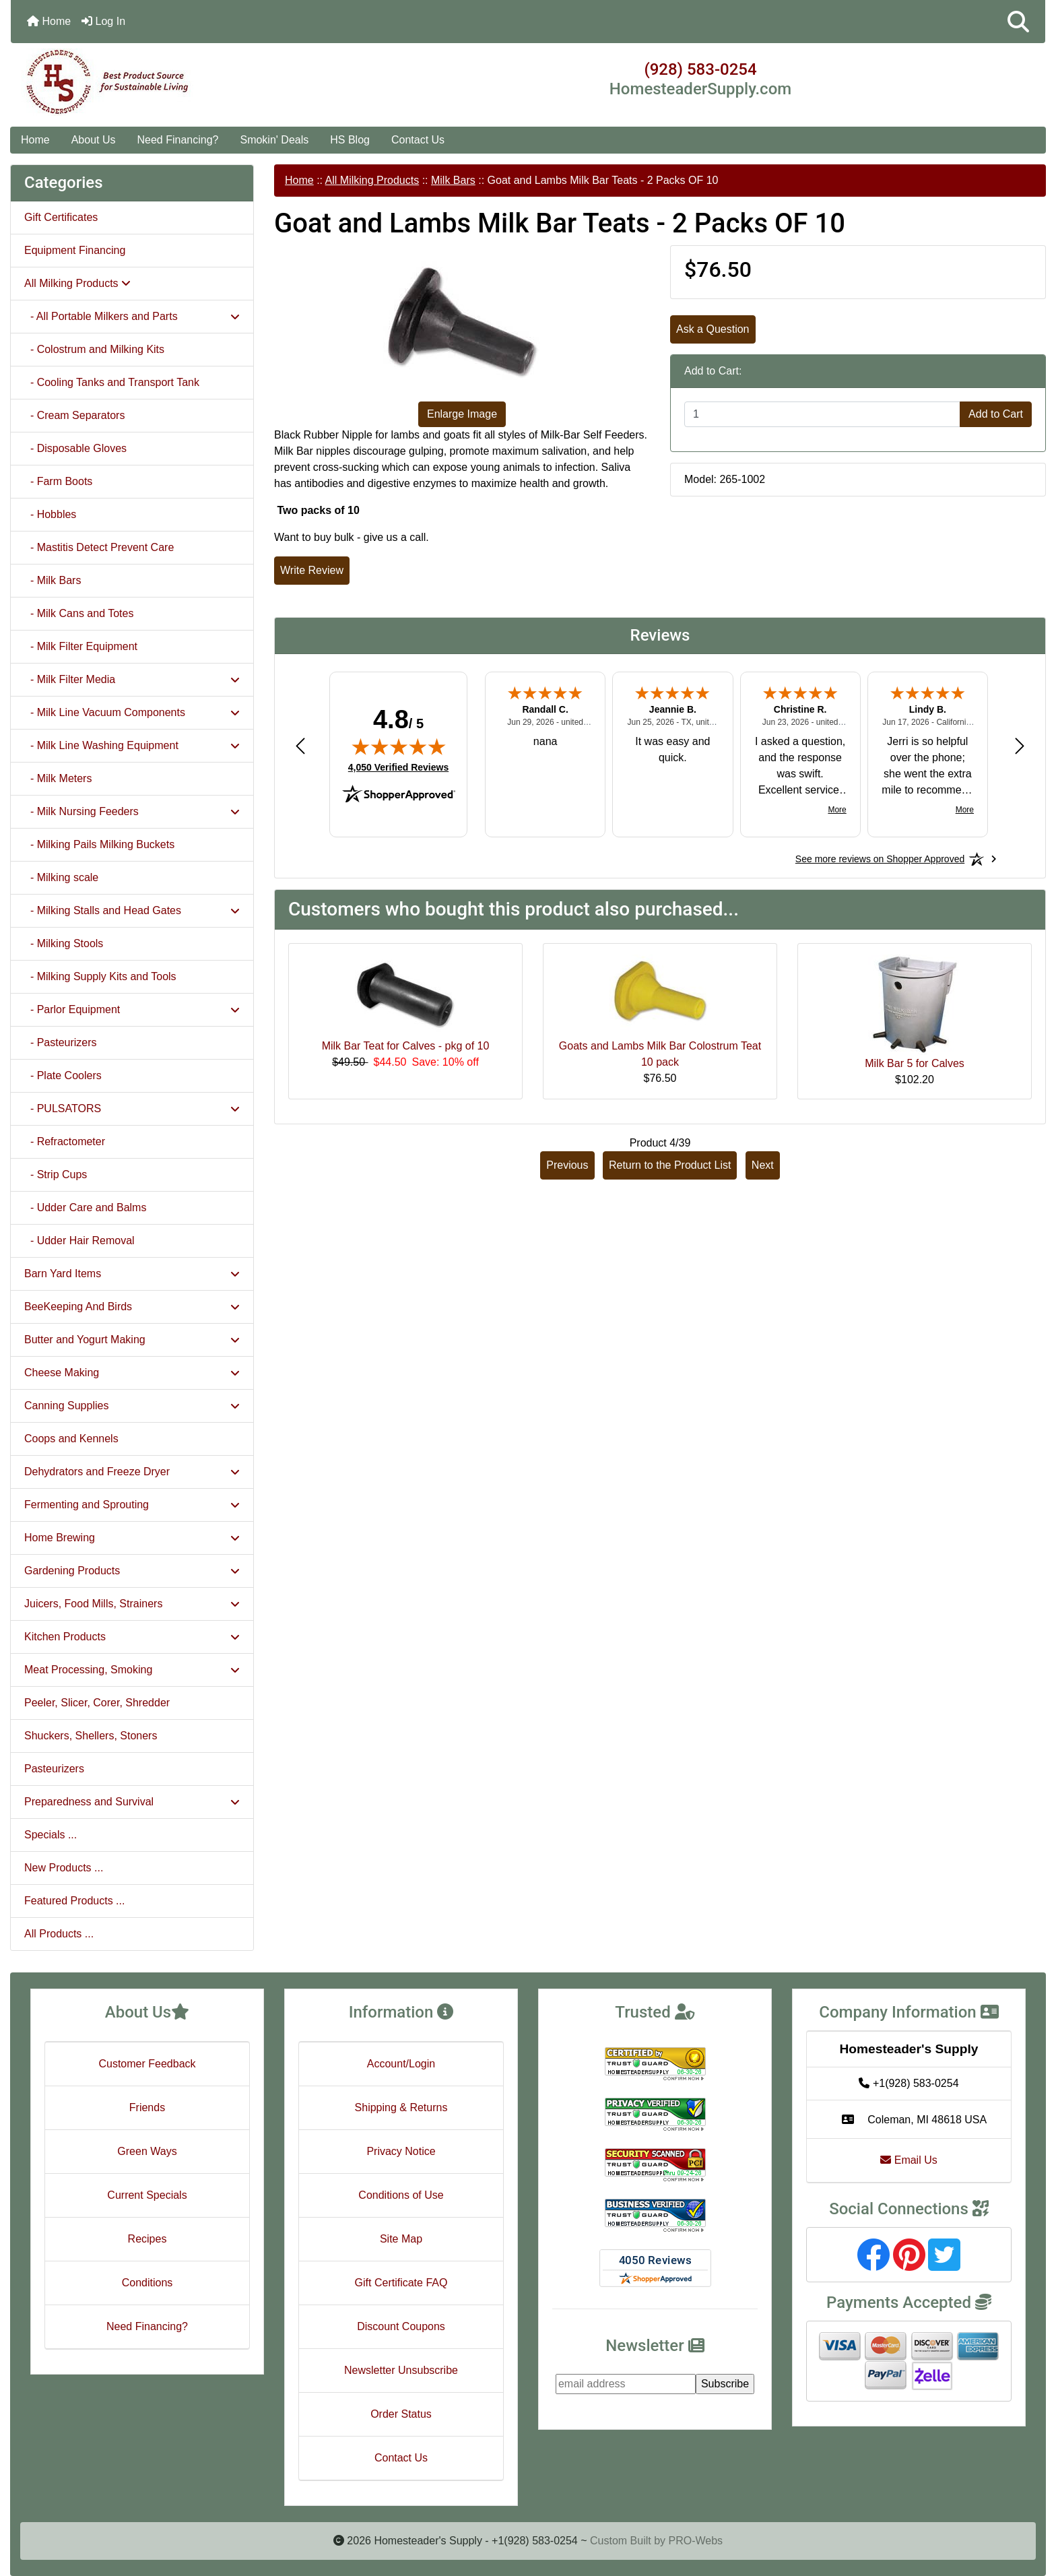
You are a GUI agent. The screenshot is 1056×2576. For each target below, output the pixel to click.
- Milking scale (61, 877)
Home (49, 21)
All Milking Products (372, 180)
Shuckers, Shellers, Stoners (90, 1735)
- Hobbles (50, 514)
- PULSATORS (132, 1108)
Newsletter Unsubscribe (401, 2370)
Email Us (908, 2160)
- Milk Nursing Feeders (132, 811)
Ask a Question (713, 329)
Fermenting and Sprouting (132, 1504)
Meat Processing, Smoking (132, 1669)
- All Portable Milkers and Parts (132, 316)
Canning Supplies (132, 1405)
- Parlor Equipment (132, 1009)
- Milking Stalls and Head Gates (132, 910)
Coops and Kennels (71, 1438)
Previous (567, 1165)
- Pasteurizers (60, 1042)
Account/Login (401, 2063)
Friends (147, 2107)
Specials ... (50, 1834)
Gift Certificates (61, 217)
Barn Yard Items (132, 1273)
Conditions (147, 2282)
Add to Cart (995, 414)
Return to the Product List (670, 1165)
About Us (93, 140)
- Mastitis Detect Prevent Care (99, 547)
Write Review (311, 570)
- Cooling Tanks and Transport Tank (111, 382)
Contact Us (417, 140)
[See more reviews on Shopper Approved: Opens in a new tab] (879, 858)
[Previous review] (300, 745)
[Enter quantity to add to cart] (822, 414)
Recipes (147, 2239)
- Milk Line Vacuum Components (132, 712)
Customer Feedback (146, 2063)
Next (763, 1165)
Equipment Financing (74, 250)
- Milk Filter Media (132, 679)
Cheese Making (132, 1372)
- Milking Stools (63, 943)
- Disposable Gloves (75, 448)
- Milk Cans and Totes (78, 613)
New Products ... (63, 1867)
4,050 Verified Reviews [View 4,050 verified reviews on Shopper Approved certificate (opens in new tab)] (398, 767)
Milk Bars (453, 180)
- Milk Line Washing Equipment (132, 745)
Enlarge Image (462, 414)
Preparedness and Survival (132, 1801)
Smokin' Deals (274, 140)
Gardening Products (132, 1570)
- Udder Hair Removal (79, 1240)
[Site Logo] (183, 82)
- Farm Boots (58, 481)
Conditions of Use (400, 2195)
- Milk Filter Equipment (80, 646)
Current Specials (147, 2195)
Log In (103, 21)
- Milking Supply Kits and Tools (100, 976)
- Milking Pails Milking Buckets (99, 844)
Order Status (401, 2414)
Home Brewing (132, 1537)
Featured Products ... (74, 1900)
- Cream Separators (74, 415)
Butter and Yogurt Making (132, 1339)
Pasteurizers (54, 1768)
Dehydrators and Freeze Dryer (132, 1471)
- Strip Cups (55, 1174)
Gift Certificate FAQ (401, 2282)
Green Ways (146, 2151)
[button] (1018, 21)
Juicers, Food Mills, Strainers (132, 1603)
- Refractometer (64, 1141)
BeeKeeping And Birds (132, 1306)
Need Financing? (178, 140)
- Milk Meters (58, 778)
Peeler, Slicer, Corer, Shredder (97, 1702)
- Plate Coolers (63, 1075)
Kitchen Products (132, 1636)
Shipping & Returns (401, 2107)
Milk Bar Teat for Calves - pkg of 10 (406, 1046)
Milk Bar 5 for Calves (914, 1063)
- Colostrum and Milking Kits (94, 349)
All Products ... (59, 1933)
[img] (399, 746)
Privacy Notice (400, 2151)
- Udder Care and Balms (85, 1207)
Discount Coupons (401, 2326)
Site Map (401, 2239)
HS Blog (350, 140)
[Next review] (1019, 745)
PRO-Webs (695, 2540)
